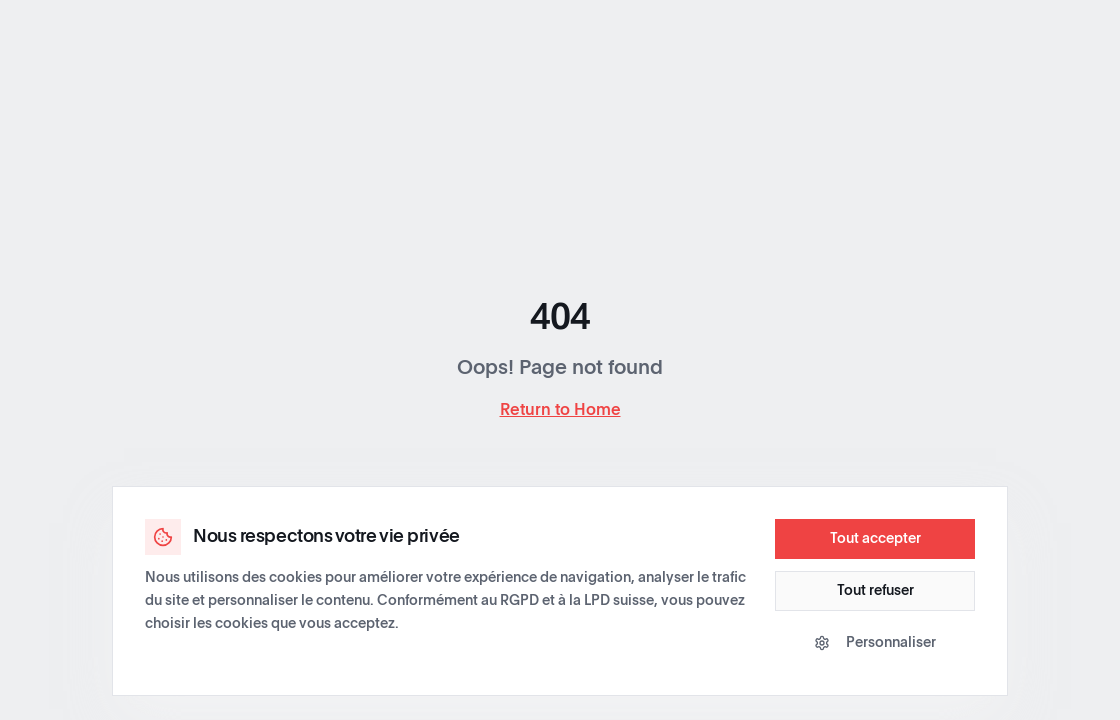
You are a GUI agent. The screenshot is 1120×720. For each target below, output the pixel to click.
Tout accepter (875, 539)
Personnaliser (875, 643)
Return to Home (560, 410)
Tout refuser (875, 591)
